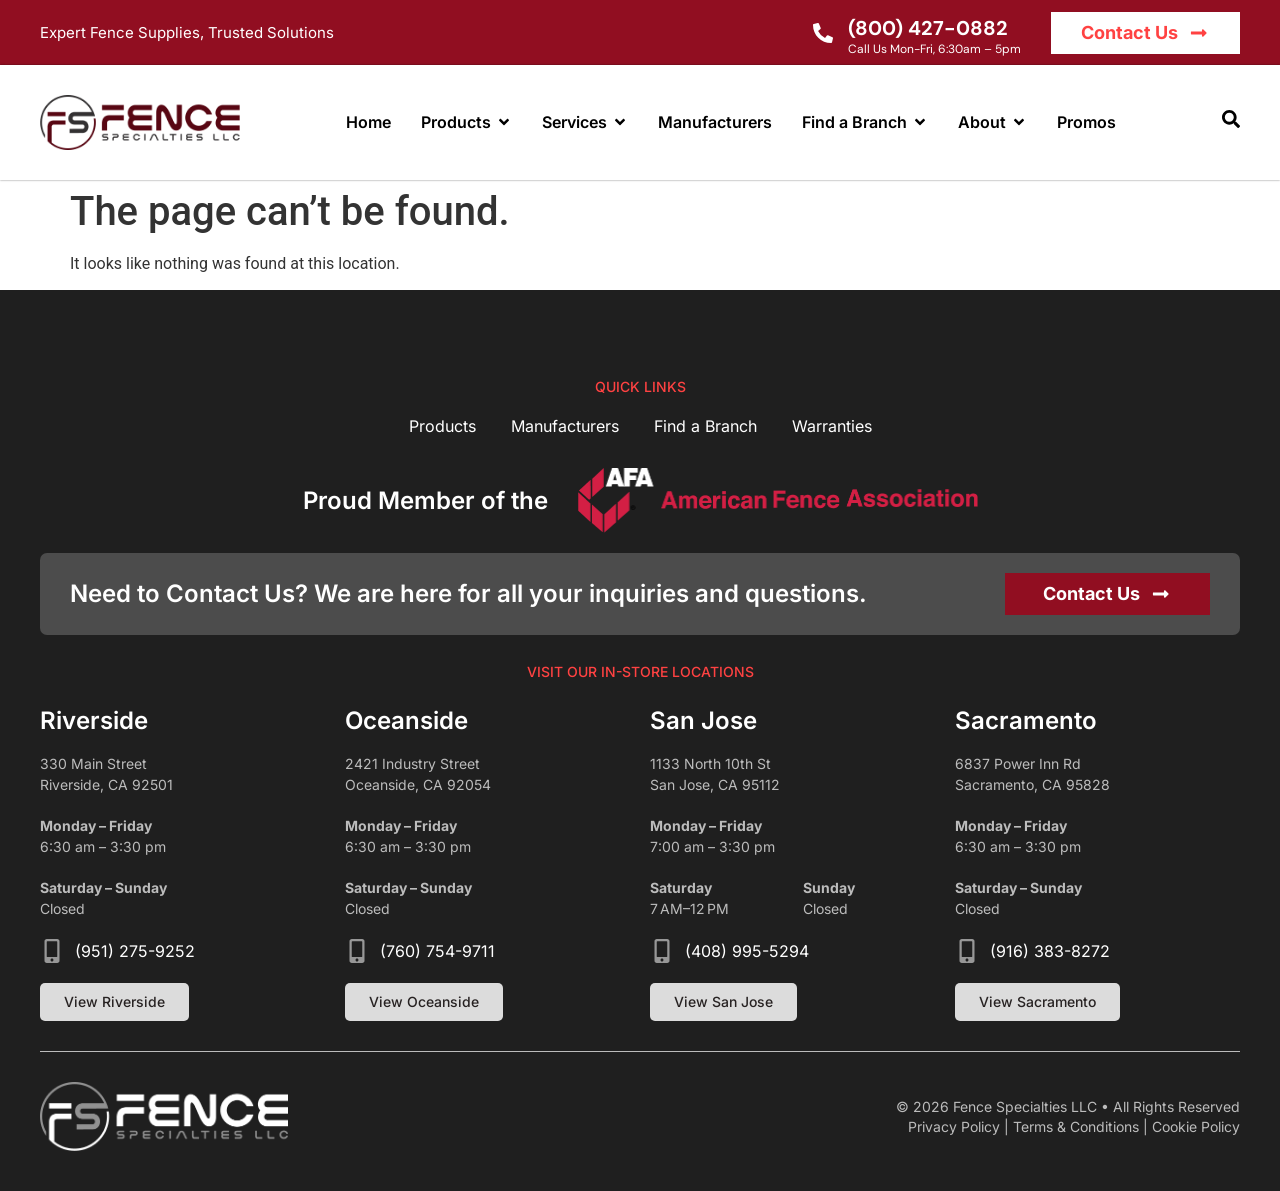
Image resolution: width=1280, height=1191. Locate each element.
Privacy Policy (954, 1126)
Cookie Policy (1196, 1126)
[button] (1231, 119)
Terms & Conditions (1076, 1126)
